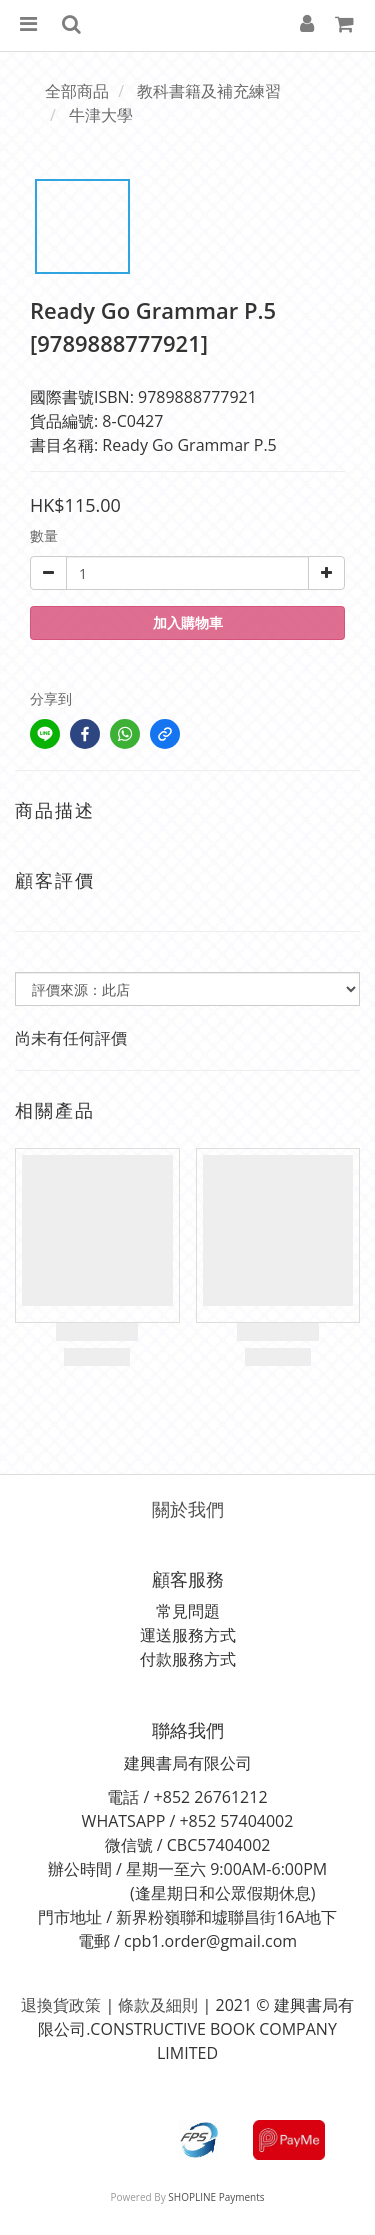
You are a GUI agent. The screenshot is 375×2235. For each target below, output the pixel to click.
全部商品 (77, 91)
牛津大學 (101, 115)
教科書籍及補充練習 (209, 91)
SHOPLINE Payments (216, 2197)
